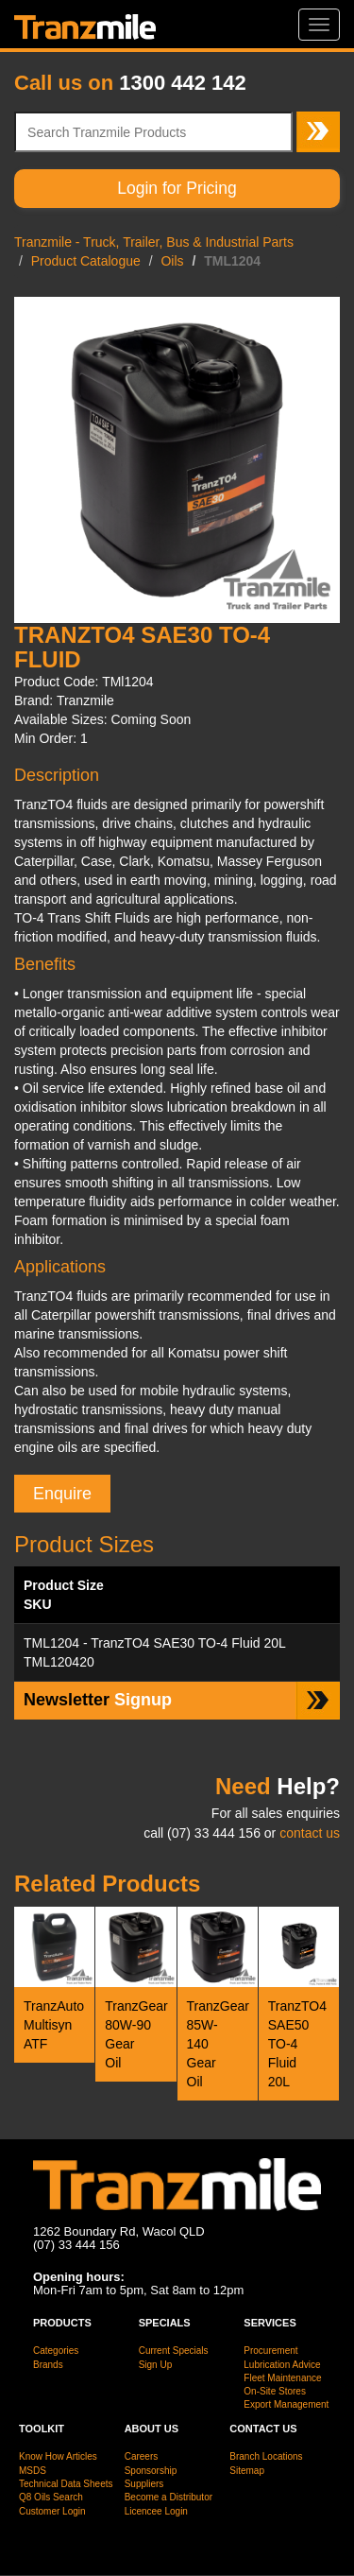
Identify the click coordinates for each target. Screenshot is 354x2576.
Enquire (62, 1493)
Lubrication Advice (282, 2365)
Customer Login (52, 2511)
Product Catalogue (86, 260)
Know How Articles (58, 2456)
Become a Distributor (168, 2497)
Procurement (270, 2350)
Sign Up (156, 2365)
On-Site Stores (275, 2391)
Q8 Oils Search (51, 2497)
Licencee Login (156, 2511)
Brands (48, 2365)
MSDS (32, 2470)
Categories (55, 2350)
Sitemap (246, 2470)
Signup (98, 1699)
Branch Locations (265, 2456)
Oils (171, 260)
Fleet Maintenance (282, 2378)
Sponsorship (151, 2470)
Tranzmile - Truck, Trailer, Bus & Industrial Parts (154, 242)
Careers (142, 2456)
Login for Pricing (176, 188)
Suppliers (144, 2484)
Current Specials (174, 2350)
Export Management (286, 2404)
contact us (309, 1833)
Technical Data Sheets (66, 2484)
